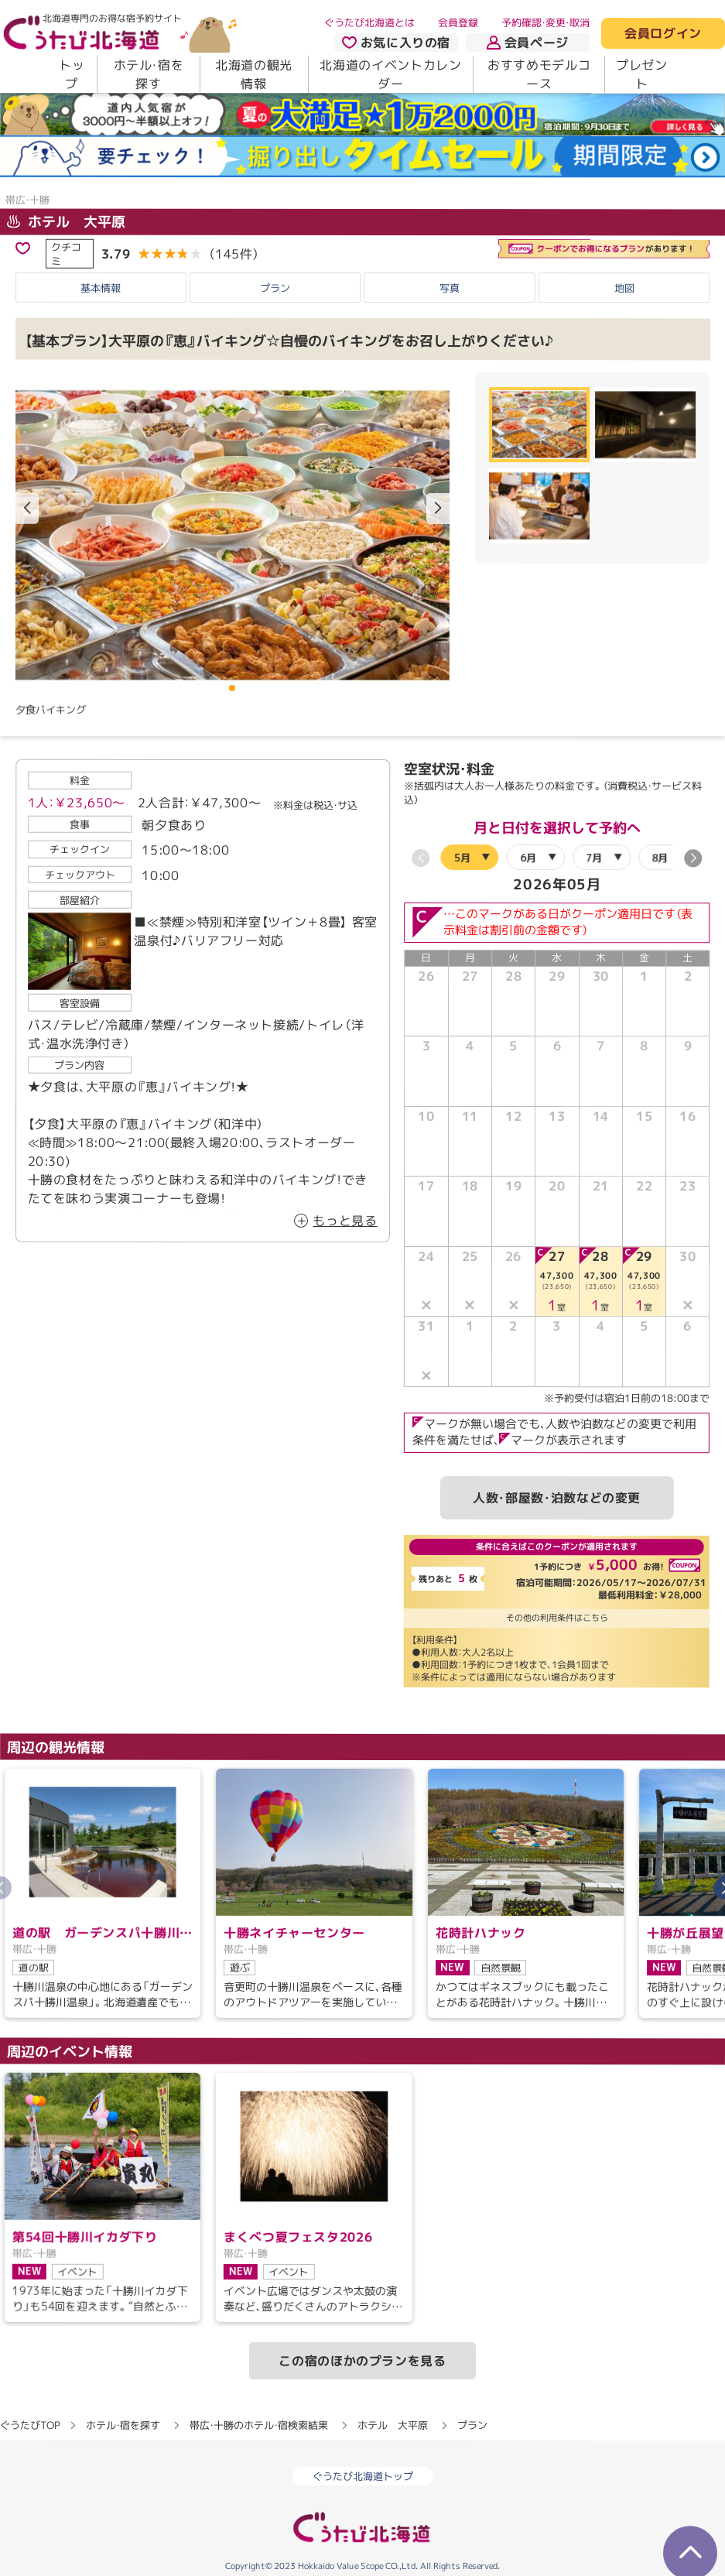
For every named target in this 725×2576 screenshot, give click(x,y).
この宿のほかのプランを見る (362, 2360)
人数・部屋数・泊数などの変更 (557, 1497)
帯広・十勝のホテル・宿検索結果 (259, 2425)
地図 (624, 288)
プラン (275, 287)
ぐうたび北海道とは (369, 22)
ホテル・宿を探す (149, 74)
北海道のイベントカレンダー (390, 74)
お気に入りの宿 (396, 42)
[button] (438, 508)
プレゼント (642, 74)
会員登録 (458, 22)
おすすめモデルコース (538, 74)
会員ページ (528, 42)
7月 (594, 858)
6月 (528, 858)
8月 (660, 858)
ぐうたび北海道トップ (363, 2476)
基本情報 (100, 287)
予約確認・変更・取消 (545, 22)
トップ (71, 74)
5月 (462, 858)
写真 (449, 288)
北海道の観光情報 (253, 74)
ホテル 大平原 (66, 221)
